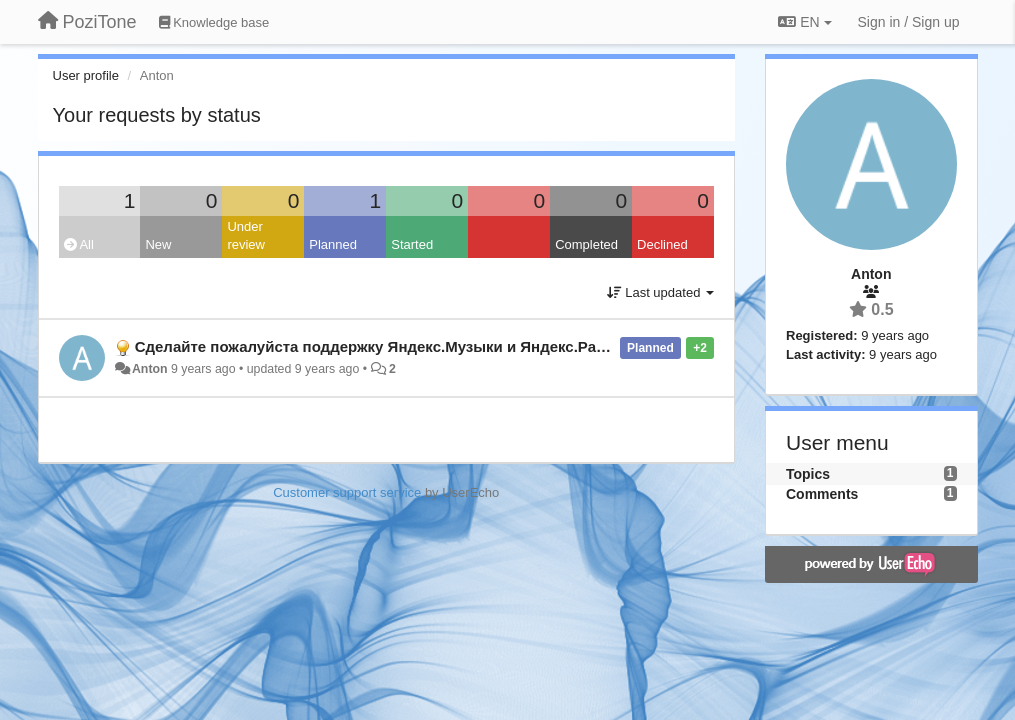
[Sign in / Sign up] (909, 22)
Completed (586, 244)
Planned (333, 244)
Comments (822, 494)
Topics (808, 474)
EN (804, 22)
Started (412, 244)
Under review (246, 236)
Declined (662, 244)
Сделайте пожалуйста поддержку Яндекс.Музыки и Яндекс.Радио (379, 346)
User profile (86, 75)
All (79, 244)
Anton (150, 369)
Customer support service (347, 492)
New (158, 244)
